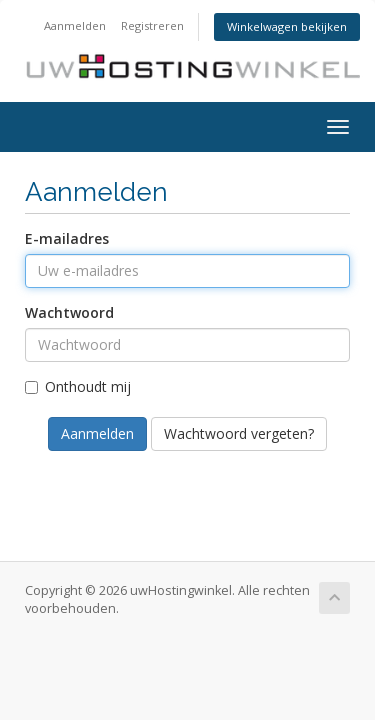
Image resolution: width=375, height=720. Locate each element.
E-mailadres (67, 238)
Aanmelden (75, 25)
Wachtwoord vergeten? (239, 433)
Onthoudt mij (78, 386)
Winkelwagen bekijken (287, 26)
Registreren (152, 25)
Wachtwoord (69, 312)
